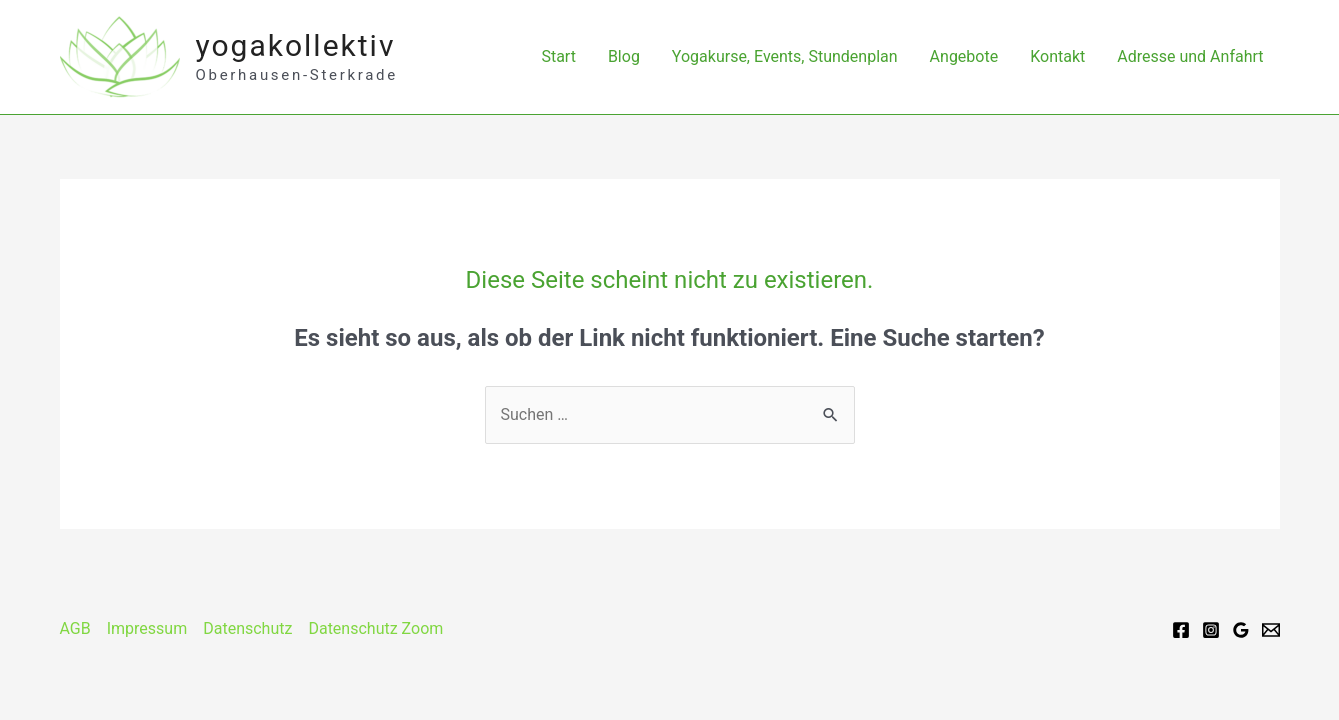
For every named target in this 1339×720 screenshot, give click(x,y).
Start (558, 56)
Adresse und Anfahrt (1190, 56)
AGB (75, 628)
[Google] (1241, 630)
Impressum (147, 628)
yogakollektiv (296, 45)
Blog (624, 56)
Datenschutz (247, 628)
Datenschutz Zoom (375, 628)
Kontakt (1057, 56)
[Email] (1271, 630)
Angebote (964, 56)
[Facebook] (1181, 630)
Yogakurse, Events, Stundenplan (785, 56)
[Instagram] (1211, 630)
